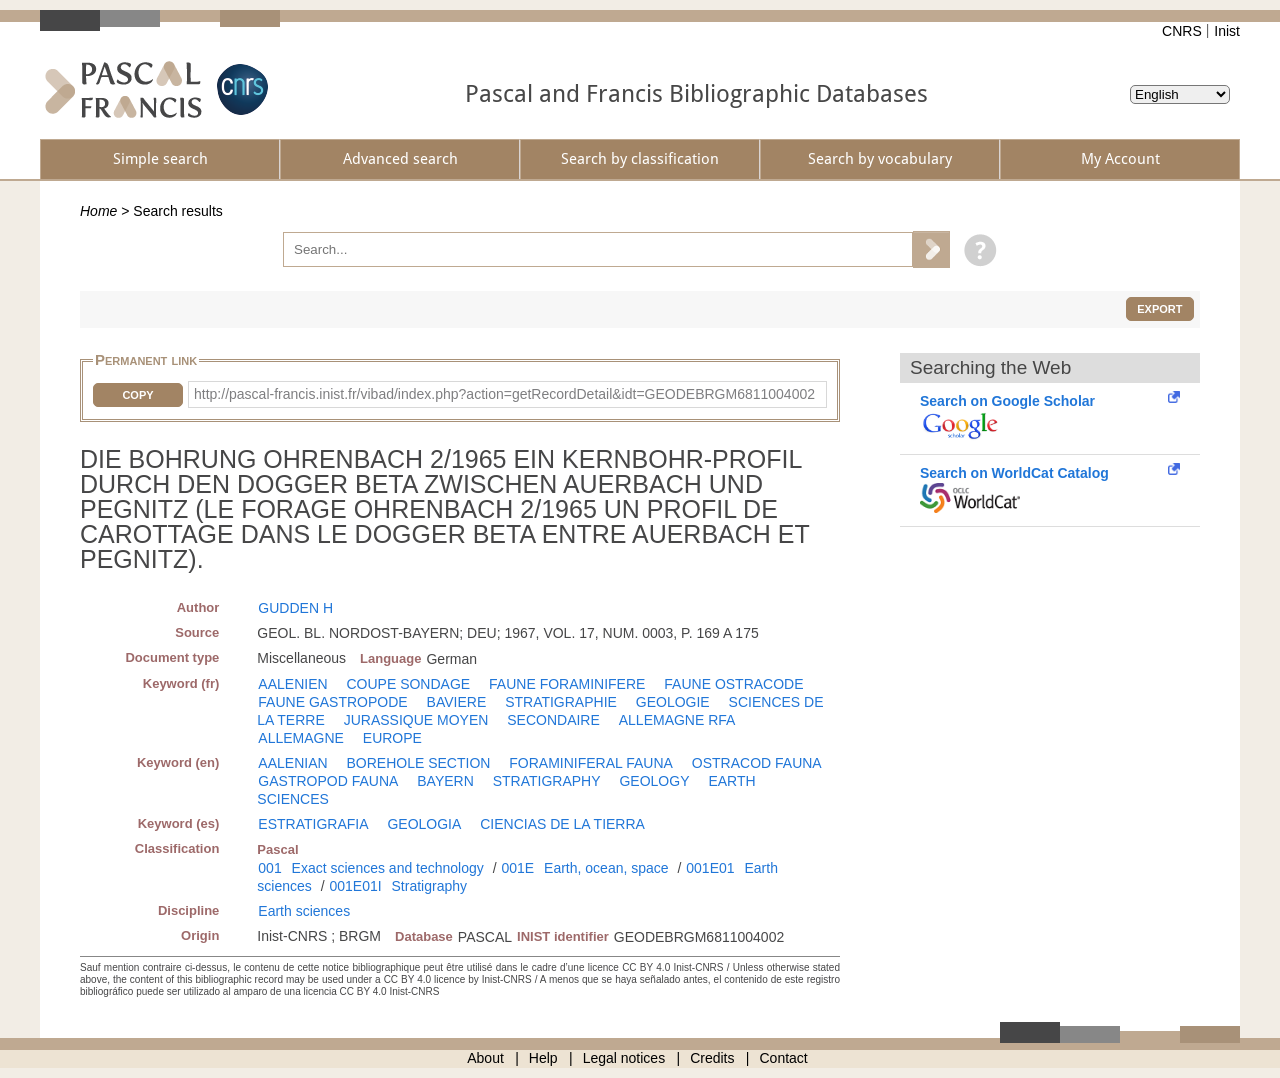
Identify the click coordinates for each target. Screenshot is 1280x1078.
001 (269, 868)
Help (543, 1058)
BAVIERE (457, 702)
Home (98, 211)
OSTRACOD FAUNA (757, 763)
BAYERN (445, 781)
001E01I (355, 886)
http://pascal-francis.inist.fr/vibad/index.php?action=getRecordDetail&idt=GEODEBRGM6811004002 (504, 394)
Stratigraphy (429, 886)
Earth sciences (304, 911)
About (485, 1058)
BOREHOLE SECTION (418, 763)
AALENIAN (292, 763)
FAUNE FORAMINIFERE (567, 684)
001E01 (710, 868)
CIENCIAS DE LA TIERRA (562, 824)
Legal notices (624, 1058)
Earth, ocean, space (606, 868)
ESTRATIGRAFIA (313, 824)
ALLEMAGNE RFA (677, 720)
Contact (784, 1058)
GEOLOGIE (673, 702)
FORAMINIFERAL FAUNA (591, 763)
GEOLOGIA (424, 824)
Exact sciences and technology (388, 868)
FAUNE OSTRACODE (733, 684)
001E (517, 868)
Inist (1227, 31)
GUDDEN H (295, 608)
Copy (137, 395)
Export (1159, 309)
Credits (712, 1058)
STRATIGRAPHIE (561, 702)
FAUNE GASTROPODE (332, 702)
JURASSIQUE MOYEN (416, 720)
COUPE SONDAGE (408, 684)
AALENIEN (292, 684)
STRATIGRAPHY (547, 781)
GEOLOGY (654, 781)
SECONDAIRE (553, 720)
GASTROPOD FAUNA (328, 781)
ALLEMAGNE (301, 738)
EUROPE (392, 738)
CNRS (1182, 31)
